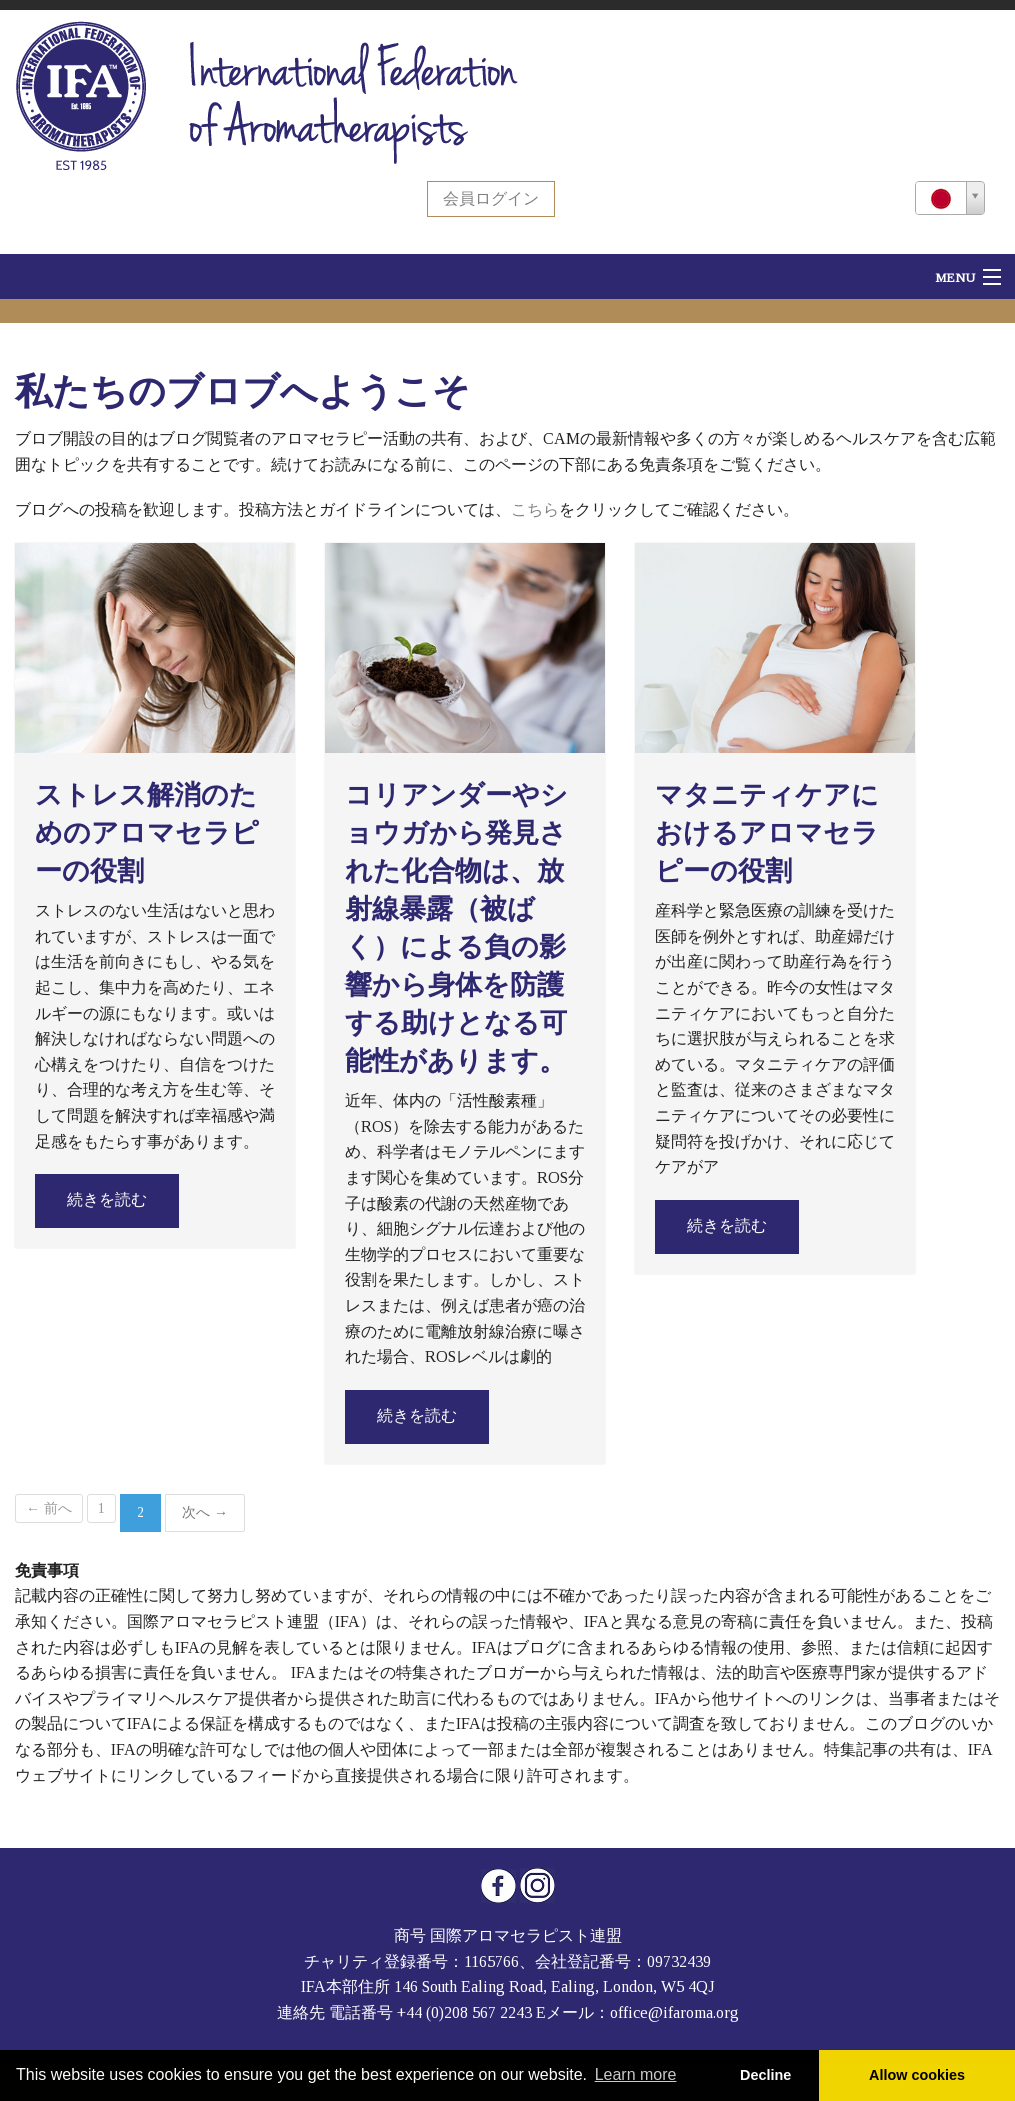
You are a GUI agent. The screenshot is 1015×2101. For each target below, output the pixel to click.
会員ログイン (491, 198)
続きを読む (107, 1199)
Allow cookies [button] (917, 2075)
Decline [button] (765, 2075)
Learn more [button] (636, 2074)
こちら (535, 509)
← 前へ (49, 1508)
